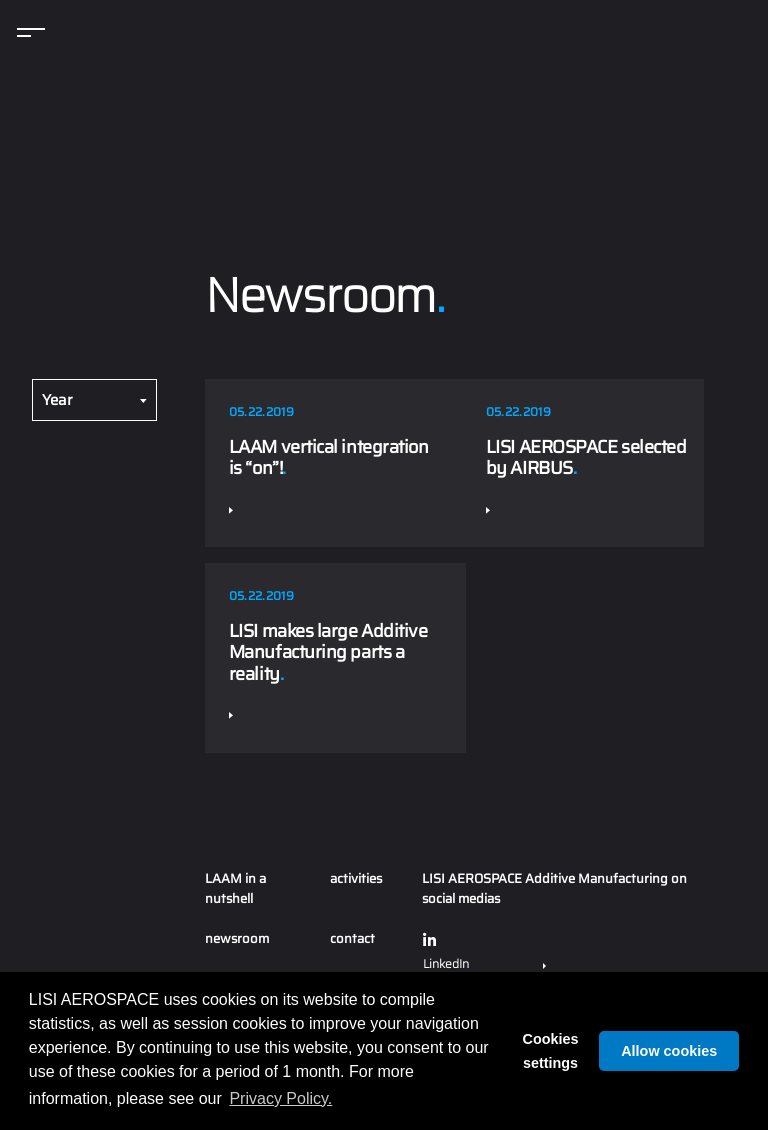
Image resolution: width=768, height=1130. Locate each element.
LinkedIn (484, 952)
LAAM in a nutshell (235, 888)
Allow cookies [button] (669, 1051)
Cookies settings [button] (551, 1051)
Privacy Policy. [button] (280, 1098)
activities (356, 878)
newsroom (237, 938)
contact (352, 938)
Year (57, 400)
